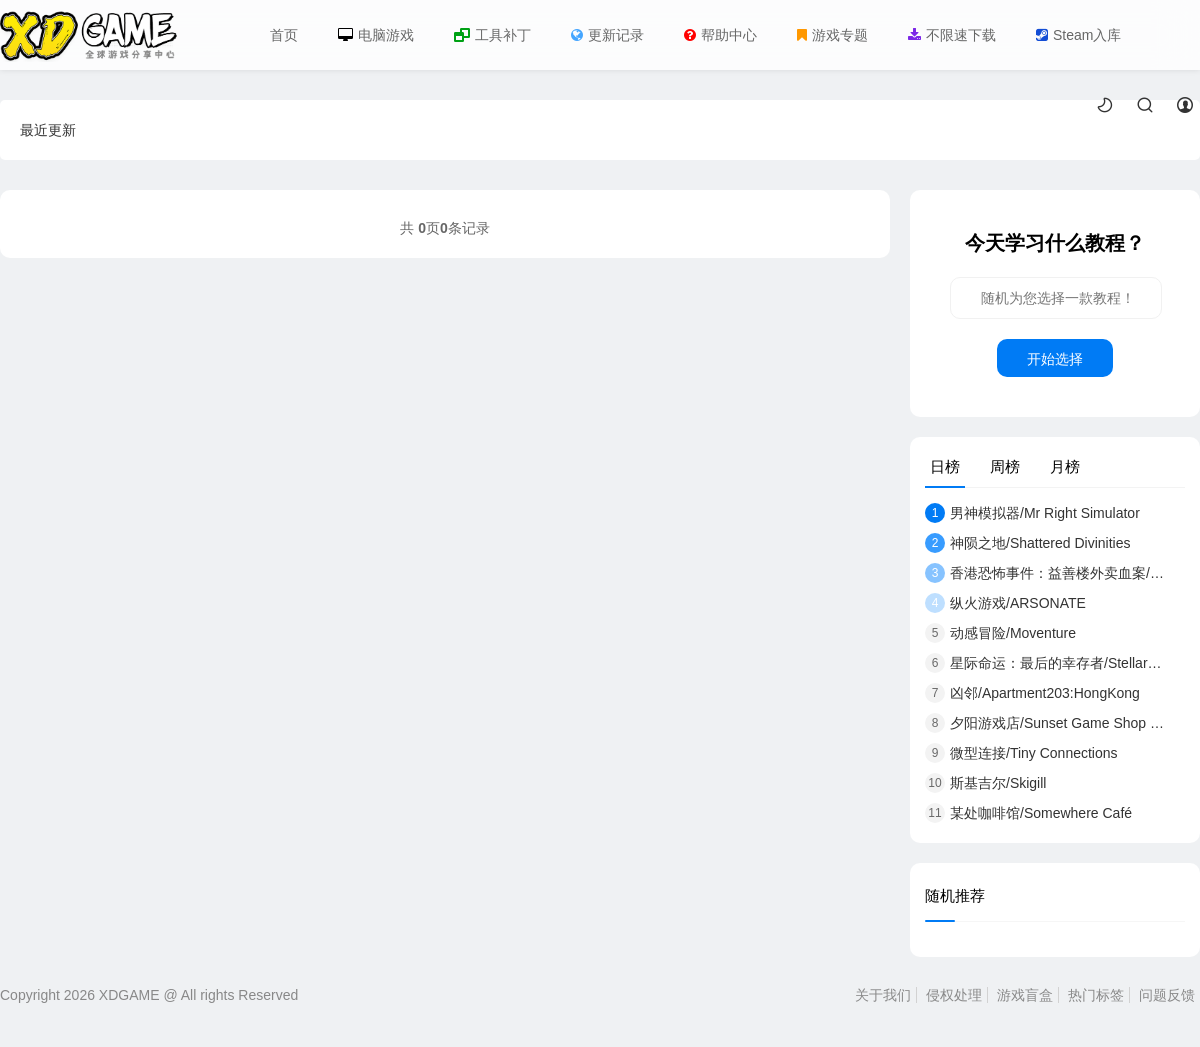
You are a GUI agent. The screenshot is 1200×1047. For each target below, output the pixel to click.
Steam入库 (1078, 35)
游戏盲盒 (1025, 995)
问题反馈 (1167, 995)
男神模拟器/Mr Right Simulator (1032, 513)
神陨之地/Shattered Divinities (1028, 543)
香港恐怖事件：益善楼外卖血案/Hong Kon (1045, 573)
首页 (284, 35)
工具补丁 (492, 35)
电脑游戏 (376, 35)
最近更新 (48, 130)
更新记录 (607, 35)
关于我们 (883, 995)
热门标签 (1096, 995)
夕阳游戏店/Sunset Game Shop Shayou (1045, 723)
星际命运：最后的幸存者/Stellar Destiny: (1045, 663)
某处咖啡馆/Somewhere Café (1028, 813)
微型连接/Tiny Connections (1021, 753)
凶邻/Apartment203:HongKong (1032, 693)
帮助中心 (720, 35)
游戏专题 (832, 35)
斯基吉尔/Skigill (985, 783)
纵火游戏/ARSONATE (1005, 603)
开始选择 (1055, 359)
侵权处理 (954, 995)
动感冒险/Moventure (1000, 633)
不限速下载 (952, 35)
